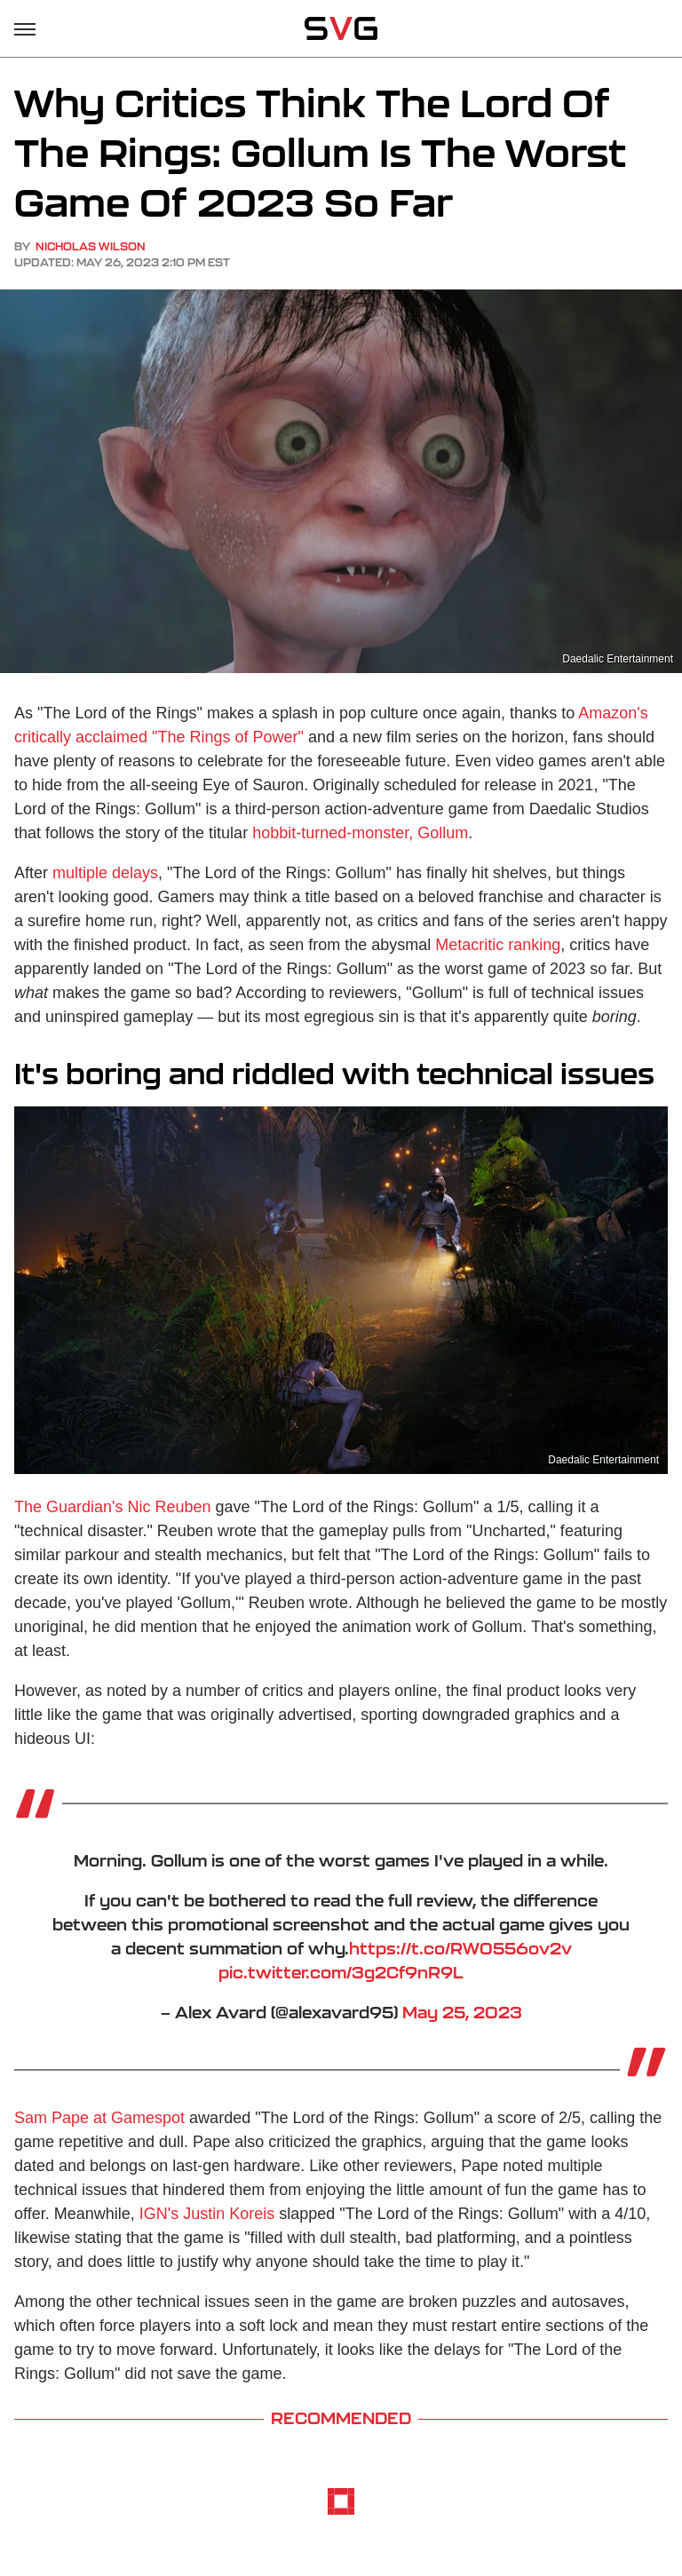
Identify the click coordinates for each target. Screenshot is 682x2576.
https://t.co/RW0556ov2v (460, 1948)
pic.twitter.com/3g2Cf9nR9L (341, 1972)
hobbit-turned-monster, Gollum (360, 833)
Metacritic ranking (497, 945)
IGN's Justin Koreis (206, 2214)
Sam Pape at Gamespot (99, 2118)
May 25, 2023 (462, 2012)
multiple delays (105, 873)
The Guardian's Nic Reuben (112, 1507)
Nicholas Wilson (91, 246)
